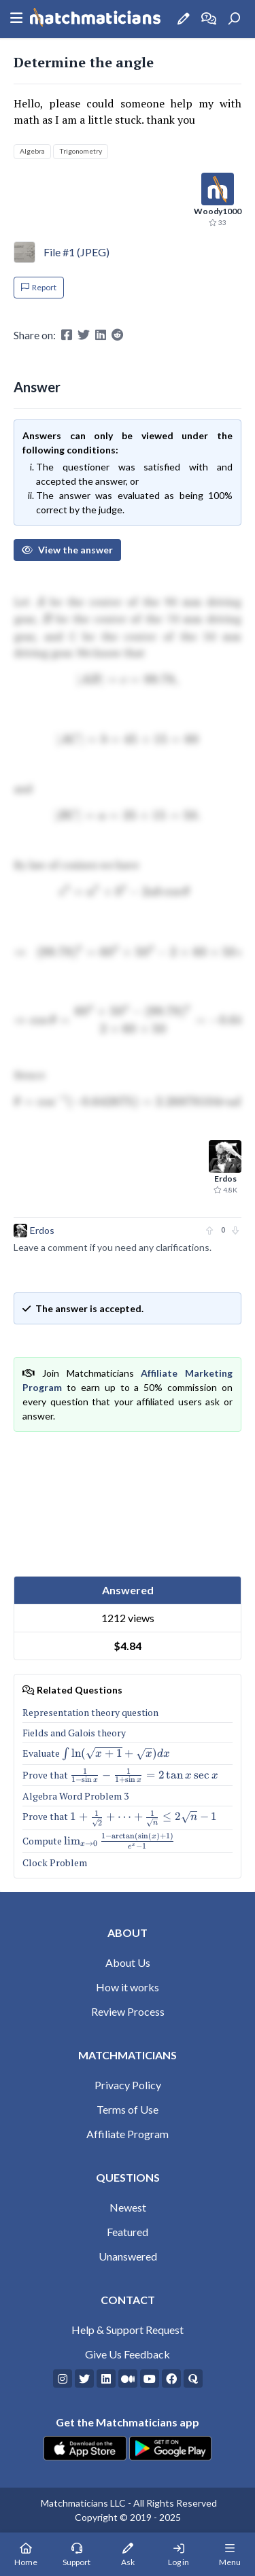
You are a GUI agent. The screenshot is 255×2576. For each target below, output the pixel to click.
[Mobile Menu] (229, 2554)
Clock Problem (54, 1862)
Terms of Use (127, 2109)
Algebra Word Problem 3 (75, 1795)
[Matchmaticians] (95, 19)
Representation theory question (90, 1712)
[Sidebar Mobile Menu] (16, 19)
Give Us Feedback (127, 2354)
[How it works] (208, 18)
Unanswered (128, 2256)
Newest (127, 2207)
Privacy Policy (128, 2084)
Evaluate (96, 1753)
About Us (127, 1962)
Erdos (42, 1230)
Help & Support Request (127, 2329)
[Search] (233, 19)
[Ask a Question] (183, 18)
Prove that (120, 1775)
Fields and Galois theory (74, 1732)
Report (38, 287)
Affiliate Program (127, 2133)
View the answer (67, 549)
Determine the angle (84, 62)
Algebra (32, 151)
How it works (127, 1986)
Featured (127, 2231)
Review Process (128, 2011)
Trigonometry (80, 151)
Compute (98, 1841)
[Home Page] (25, 2554)
